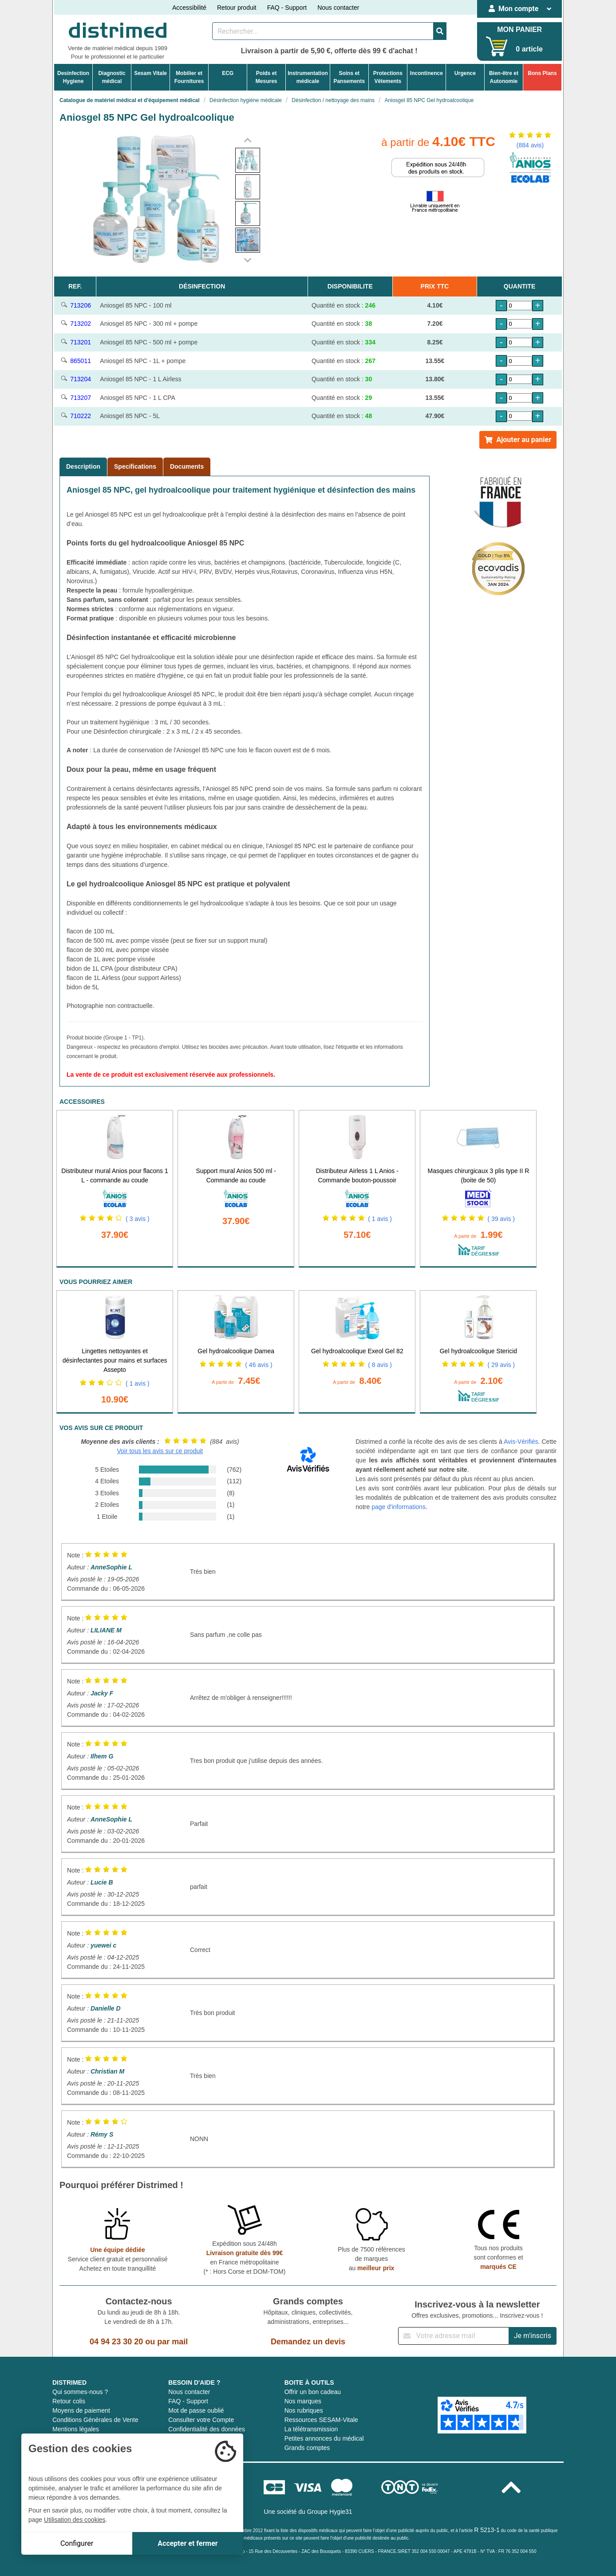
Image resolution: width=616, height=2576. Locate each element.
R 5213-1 (487, 2529)
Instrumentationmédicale (308, 77)
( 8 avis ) (380, 1364)
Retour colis (68, 2401)
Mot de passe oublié (196, 2410)
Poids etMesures (266, 77)
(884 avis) (530, 145)
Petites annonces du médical (324, 2438)
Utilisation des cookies (75, 2519)
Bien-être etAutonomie (503, 77)
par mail (172, 2341)
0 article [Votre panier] (529, 49)
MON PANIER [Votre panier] (519, 29)
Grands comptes (307, 2447)
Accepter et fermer (187, 2543)
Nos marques (302, 2401)
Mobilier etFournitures (189, 77)
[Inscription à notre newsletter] (453, 2336)
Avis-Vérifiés (521, 1441)
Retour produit (237, 7)
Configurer (76, 2543)
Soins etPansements (349, 77)
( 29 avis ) (501, 1364)
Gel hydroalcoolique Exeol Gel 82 (357, 1351)
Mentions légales (75, 2429)
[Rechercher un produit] (323, 31)
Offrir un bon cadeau (312, 2391)
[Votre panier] (497, 46)
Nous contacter (338, 7)
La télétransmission (311, 2429)
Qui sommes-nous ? (80, 2391)
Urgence (465, 73)
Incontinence (426, 73)
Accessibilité (189, 7)
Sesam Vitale (150, 73)
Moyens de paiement (81, 2410)
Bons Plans (542, 73)
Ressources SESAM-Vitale (321, 2419)
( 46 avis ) (258, 1364)
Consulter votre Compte (201, 2419)
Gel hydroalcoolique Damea (235, 1351)
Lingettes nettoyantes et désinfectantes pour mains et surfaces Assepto (115, 1360)
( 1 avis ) (380, 1218)
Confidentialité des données (206, 2429)
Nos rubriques (303, 2410)
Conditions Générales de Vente (95, 2419)
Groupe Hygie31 (329, 2511)
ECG (227, 73)
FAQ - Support (287, 7)
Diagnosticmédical (111, 77)
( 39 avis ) (501, 1218)
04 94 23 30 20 (116, 2341)
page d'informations (398, 1506)
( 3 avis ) (138, 1218)
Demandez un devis (308, 2341)
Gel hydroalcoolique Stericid (478, 1351)
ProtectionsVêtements (388, 77)
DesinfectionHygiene (73, 77)
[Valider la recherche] (439, 31)
